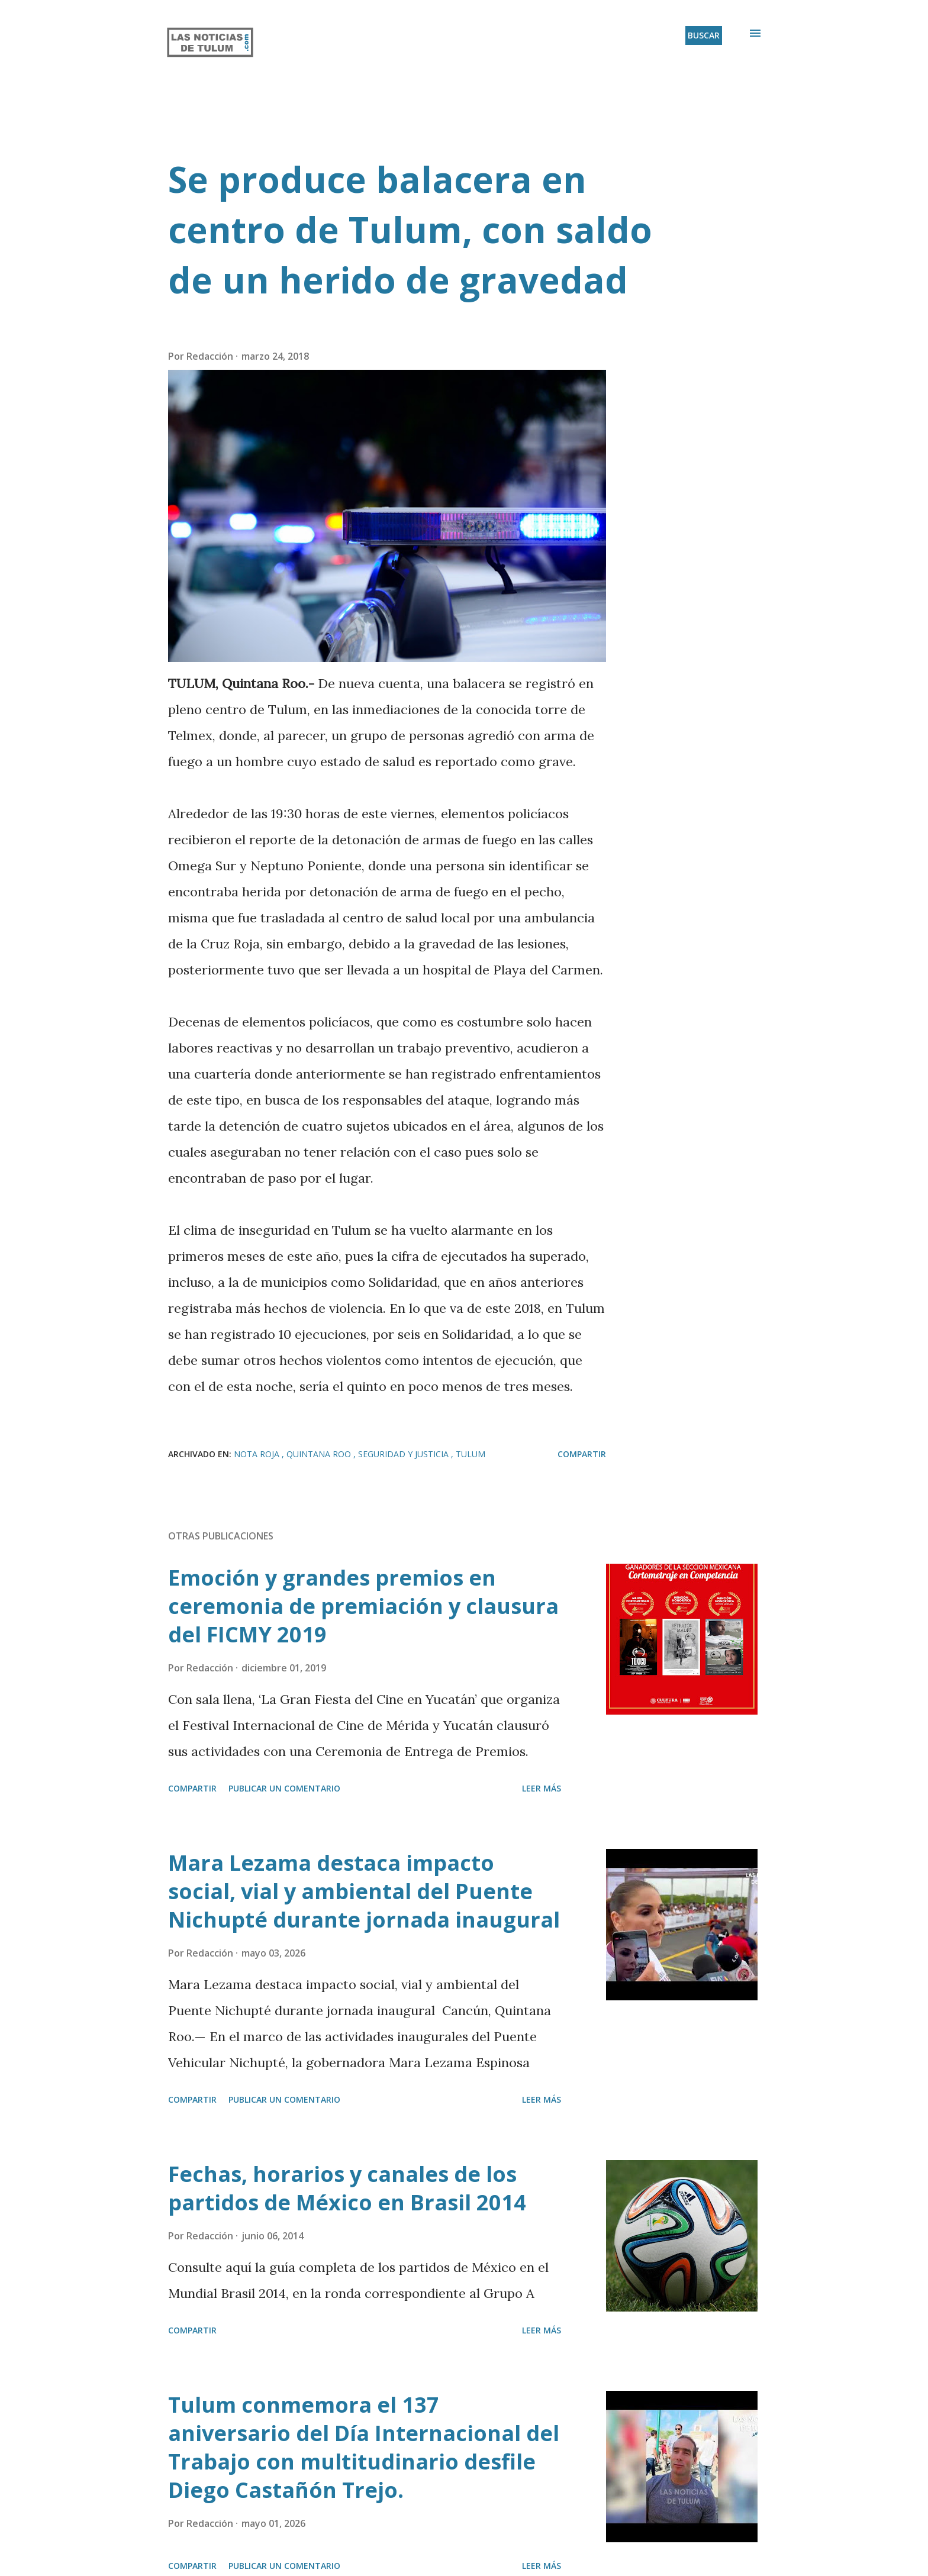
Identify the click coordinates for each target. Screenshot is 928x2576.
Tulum (470, 1454)
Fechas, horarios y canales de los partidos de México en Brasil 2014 (347, 2188)
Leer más (541, 1788)
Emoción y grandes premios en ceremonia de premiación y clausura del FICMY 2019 (363, 1606)
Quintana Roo (319, 1454)
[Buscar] (703, 35)
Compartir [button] (582, 1454)
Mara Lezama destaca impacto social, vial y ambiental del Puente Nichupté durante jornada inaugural (364, 1891)
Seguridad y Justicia (404, 1454)
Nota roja (258, 1454)
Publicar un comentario (284, 1788)
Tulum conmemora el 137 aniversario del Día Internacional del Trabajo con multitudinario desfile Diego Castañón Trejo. (363, 2447)
